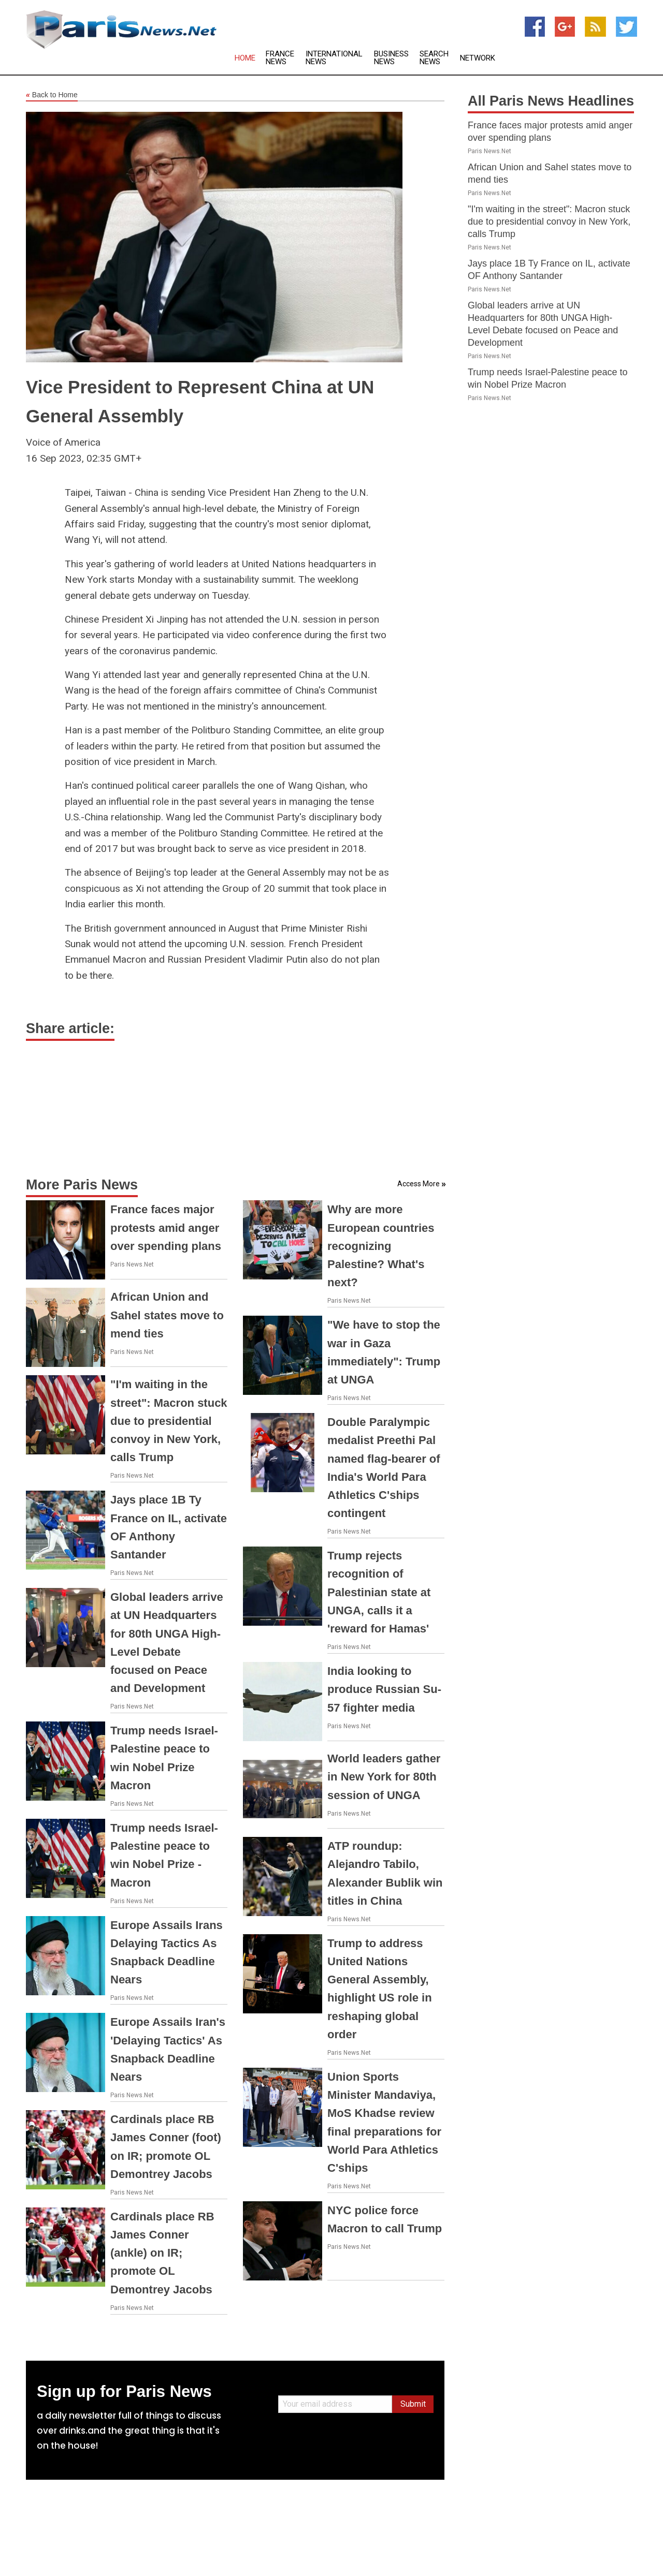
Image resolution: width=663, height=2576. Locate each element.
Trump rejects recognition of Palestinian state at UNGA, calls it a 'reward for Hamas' (378, 1592)
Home (245, 58)
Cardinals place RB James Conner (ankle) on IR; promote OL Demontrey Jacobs (162, 2253)
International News (334, 58)
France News (280, 58)
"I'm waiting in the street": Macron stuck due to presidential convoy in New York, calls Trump (168, 1421)
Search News (434, 58)
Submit (413, 2404)
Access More (418, 1184)
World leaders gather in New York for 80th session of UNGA (383, 1776)
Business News (391, 58)
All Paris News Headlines (551, 101)
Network (477, 58)
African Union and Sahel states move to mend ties (167, 1314)
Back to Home (52, 95)
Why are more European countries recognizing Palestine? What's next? (381, 1246)
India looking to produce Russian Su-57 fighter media (384, 1689)
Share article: (70, 1028)
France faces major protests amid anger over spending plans (165, 1227)
